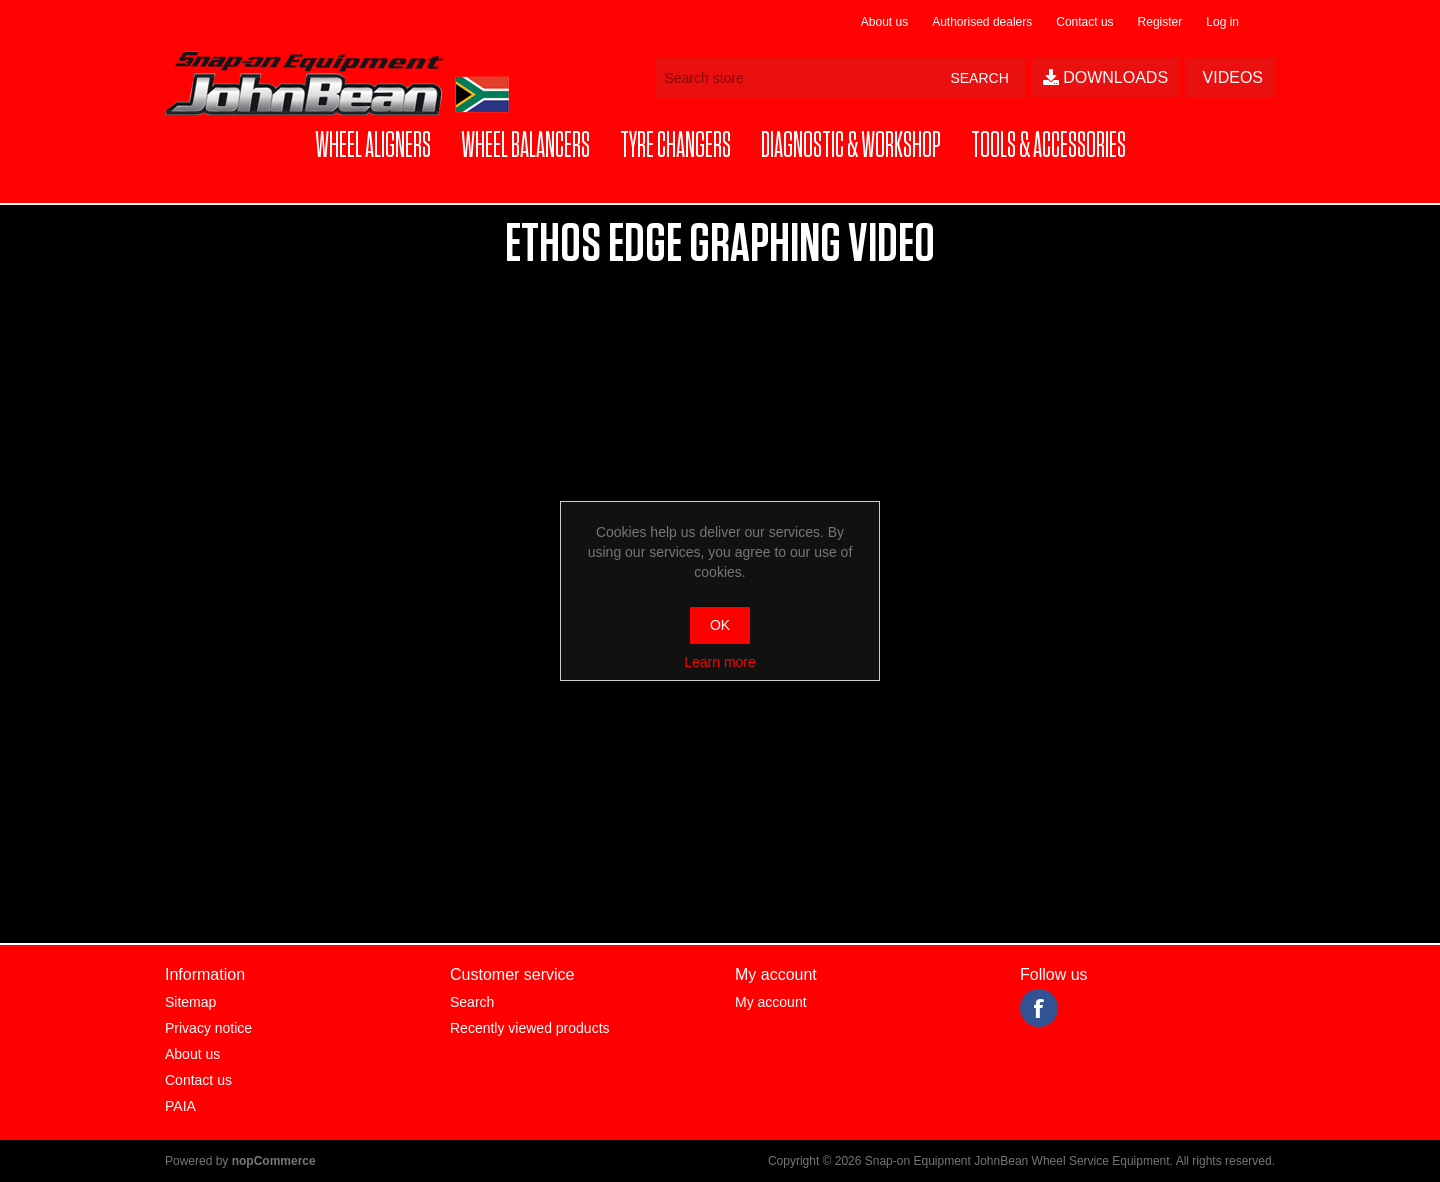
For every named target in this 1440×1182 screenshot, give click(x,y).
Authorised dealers (982, 22)
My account (771, 1002)
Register (1160, 22)
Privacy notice (208, 1028)
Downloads (1105, 77)
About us (884, 22)
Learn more (720, 662)
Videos (1230, 77)
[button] (373, 146)
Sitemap (190, 1002)
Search (472, 1002)
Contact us (1084, 22)
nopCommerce (274, 1161)
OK (720, 625)
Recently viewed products (530, 1028)
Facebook (1039, 1008)
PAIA (180, 1106)
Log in (1222, 22)
